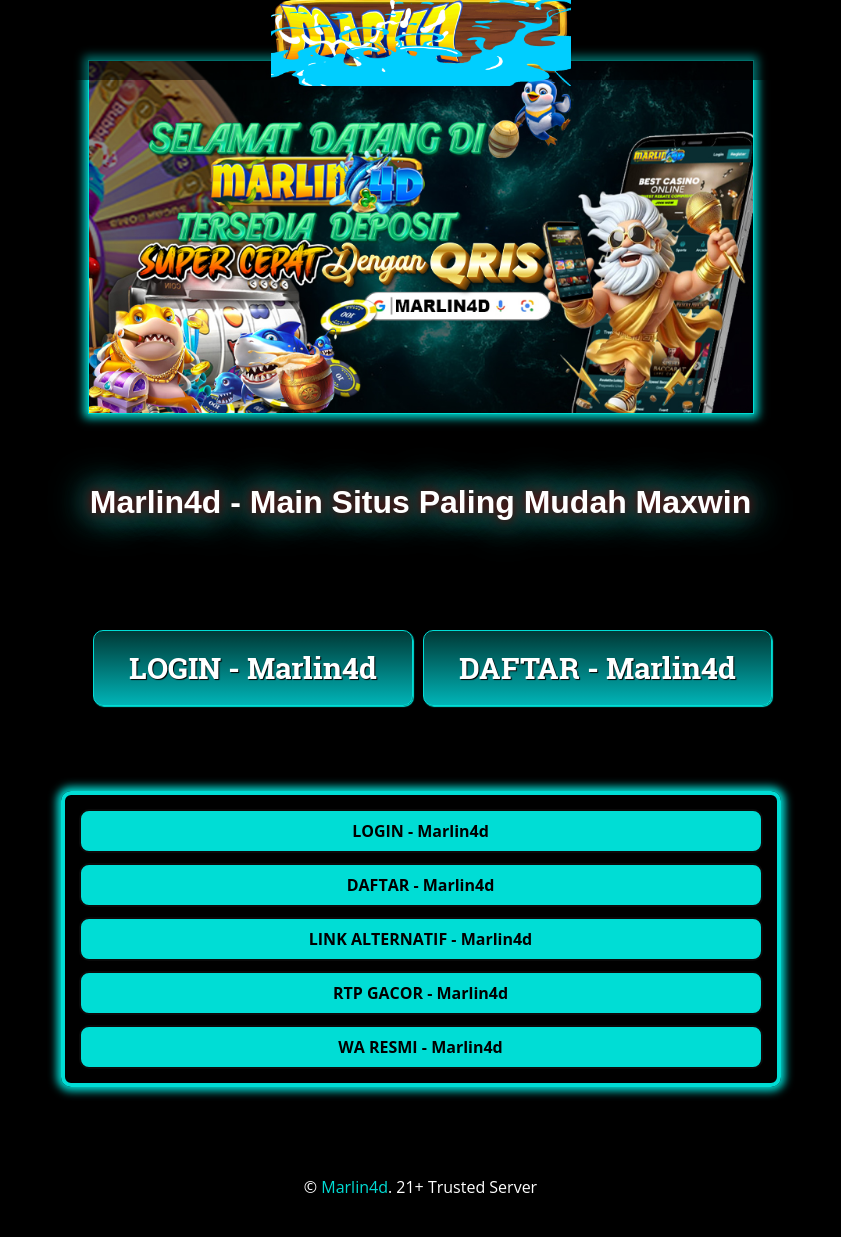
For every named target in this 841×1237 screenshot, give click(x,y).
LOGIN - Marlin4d (253, 667)
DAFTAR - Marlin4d (597, 667)
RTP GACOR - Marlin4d (420, 993)
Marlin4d (354, 1187)
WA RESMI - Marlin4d (420, 1047)
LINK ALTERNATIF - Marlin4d (420, 939)
